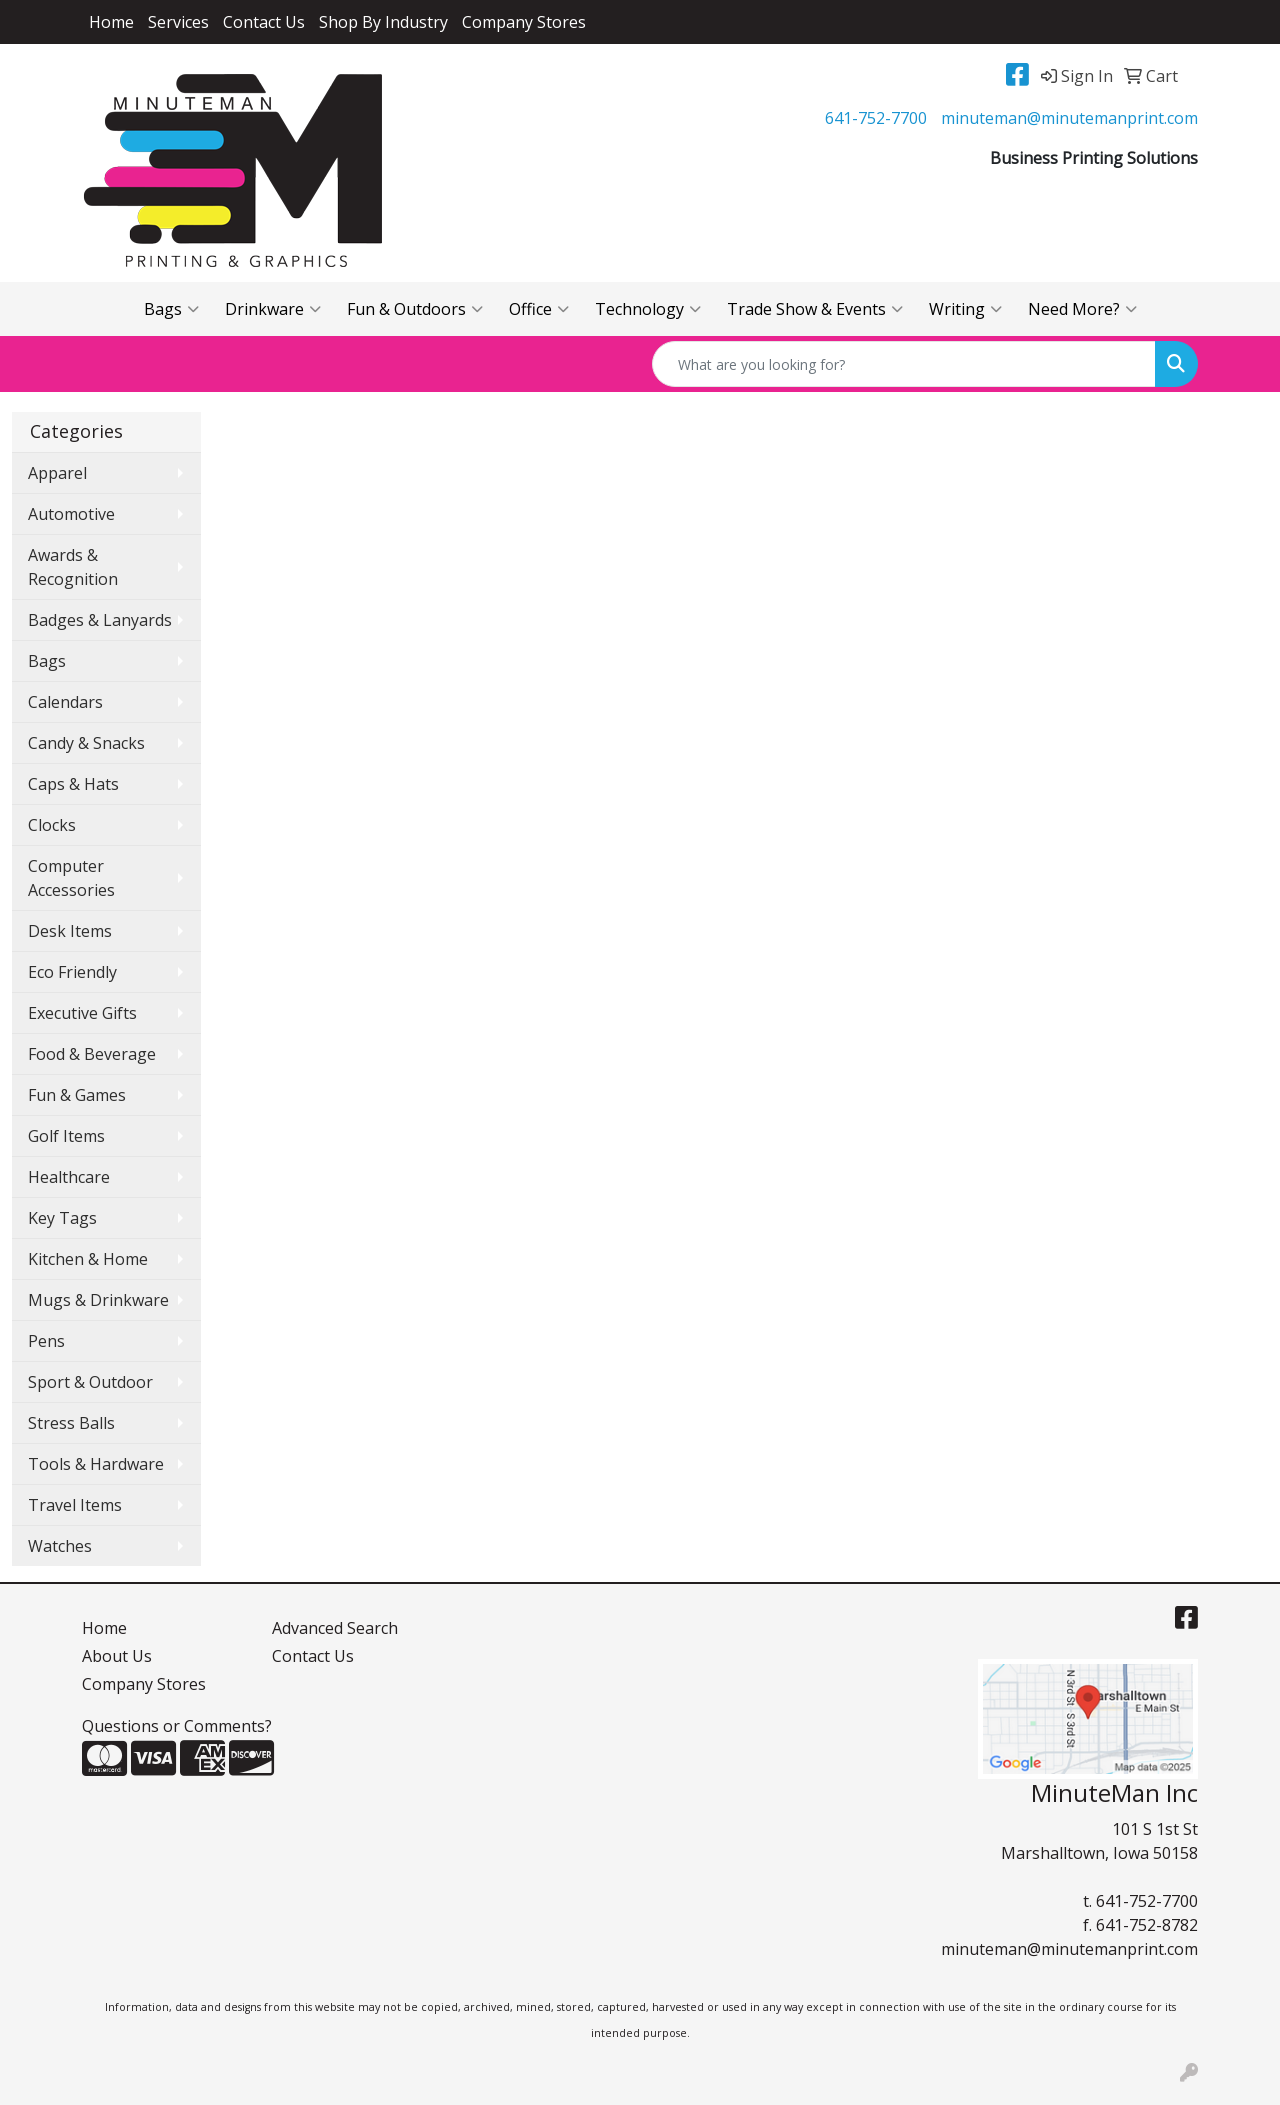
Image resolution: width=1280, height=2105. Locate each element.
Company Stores (524, 22)
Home (111, 22)
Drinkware (273, 309)
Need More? (1082, 309)
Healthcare (69, 1177)
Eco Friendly (72, 972)
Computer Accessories (71, 878)
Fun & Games (77, 1095)
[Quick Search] (904, 364)
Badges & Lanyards (100, 620)
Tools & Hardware (96, 1464)
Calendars (65, 702)
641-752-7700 (876, 118)
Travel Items (75, 1505)
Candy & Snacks (86, 743)
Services (178, 22)
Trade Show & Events (815, 309)
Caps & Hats (73, 784)
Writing (965, 309)
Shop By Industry (383, 22)
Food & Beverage (92, 1054)
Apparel (57, 473)
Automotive (71, 514)
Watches (60, 1546)
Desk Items (70, 931)
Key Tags (62, 1218)
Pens (46, 1341)
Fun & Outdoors (415, 309)
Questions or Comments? (177, 1726)
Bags (171, 309)
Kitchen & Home (88, 1259)
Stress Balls (71, 1423)
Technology (648, 309)
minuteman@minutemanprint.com (1069, 118)
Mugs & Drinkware (98, 1300)
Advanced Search (335, 1628)
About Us (117, 1656)
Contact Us (264, 22)
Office (539, 309)
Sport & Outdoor (90, 1382)
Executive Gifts (82, 1013)
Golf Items (66, 1136)
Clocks (52, 825)
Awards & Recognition (73, 567)
